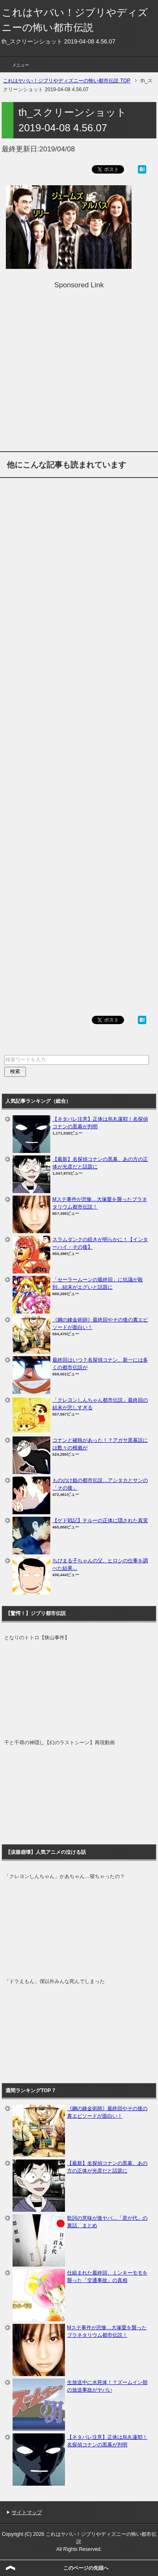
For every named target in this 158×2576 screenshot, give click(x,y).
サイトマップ (27, 2512)
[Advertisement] (78, 368)
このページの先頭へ (86, 2568)
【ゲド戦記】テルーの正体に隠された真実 (100, 1520)
